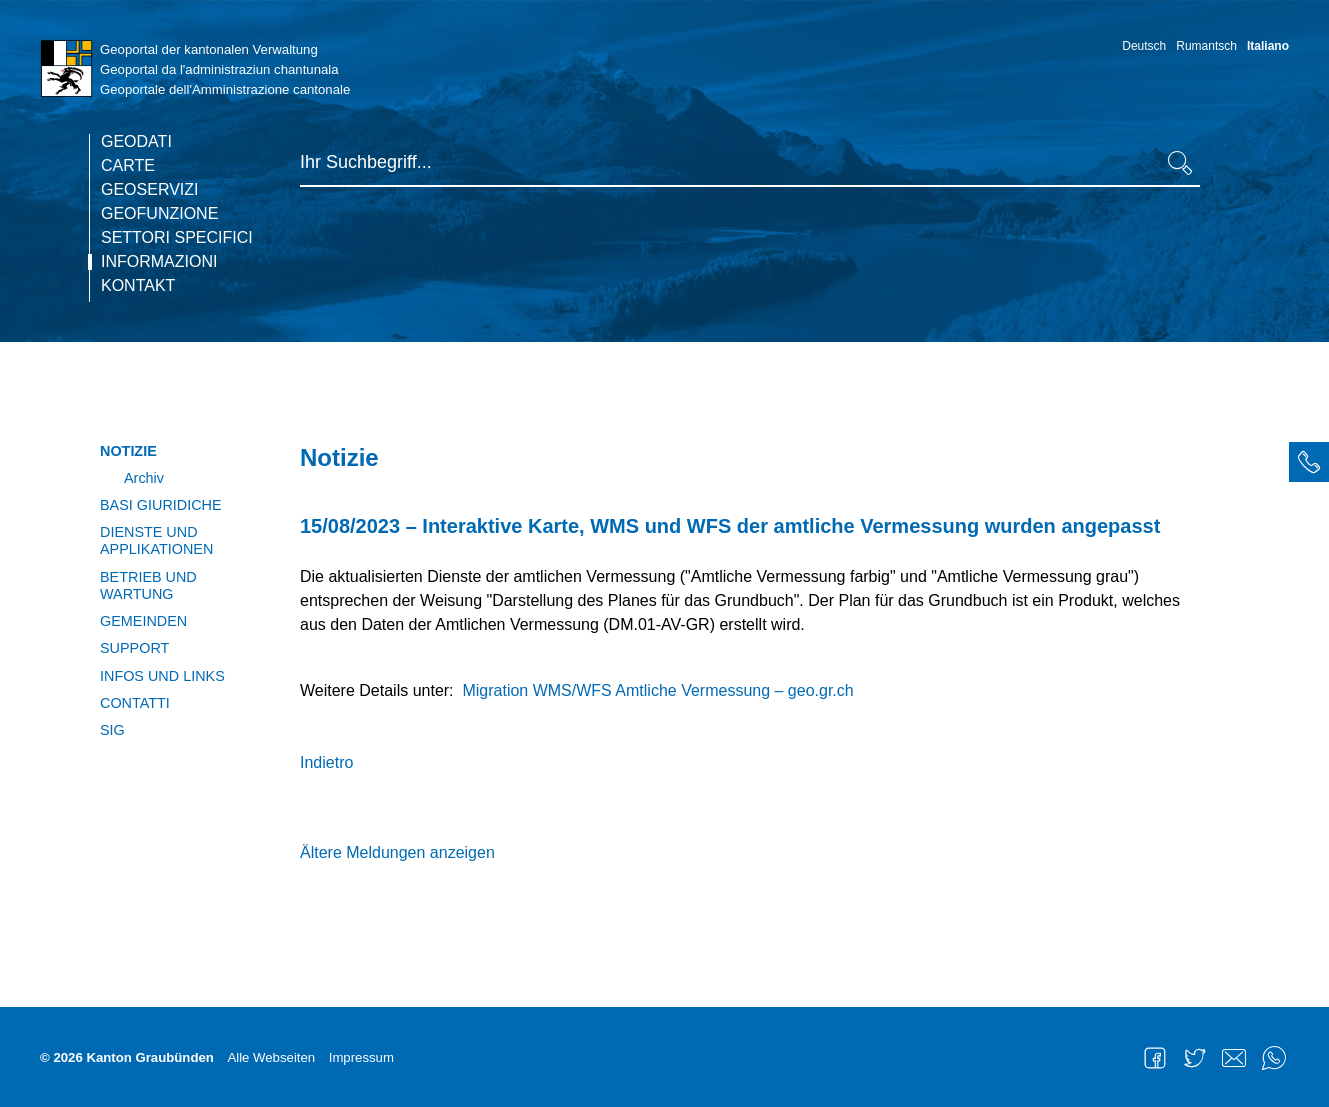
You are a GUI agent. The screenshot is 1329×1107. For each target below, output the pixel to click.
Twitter (1195, 1058)
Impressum (361, 1057)
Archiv (144, 478)
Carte (128, 166)
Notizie (128, 451)
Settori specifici (177, 238)
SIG (112, 730)
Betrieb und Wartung (148, 585)
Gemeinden (143, 621)
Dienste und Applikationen (156, 540)
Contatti (135, 703)
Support (134, 648)
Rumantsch (1206, 46)
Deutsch (1144, 46)
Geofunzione (159, 214)
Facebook (1155, 1058)
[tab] (1309, 462)
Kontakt (138, 286)
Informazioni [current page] (159, 262)
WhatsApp (1274, 1058)
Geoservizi (150, 190)
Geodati (136, 142)
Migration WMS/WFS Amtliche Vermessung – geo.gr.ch (657, 690)
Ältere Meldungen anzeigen (397, 852)
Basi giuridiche (161, 505)
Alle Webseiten (271, 1057)
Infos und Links (162, 676)
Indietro (326, 762)
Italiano (1268, 46)
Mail (1234, 1058)
